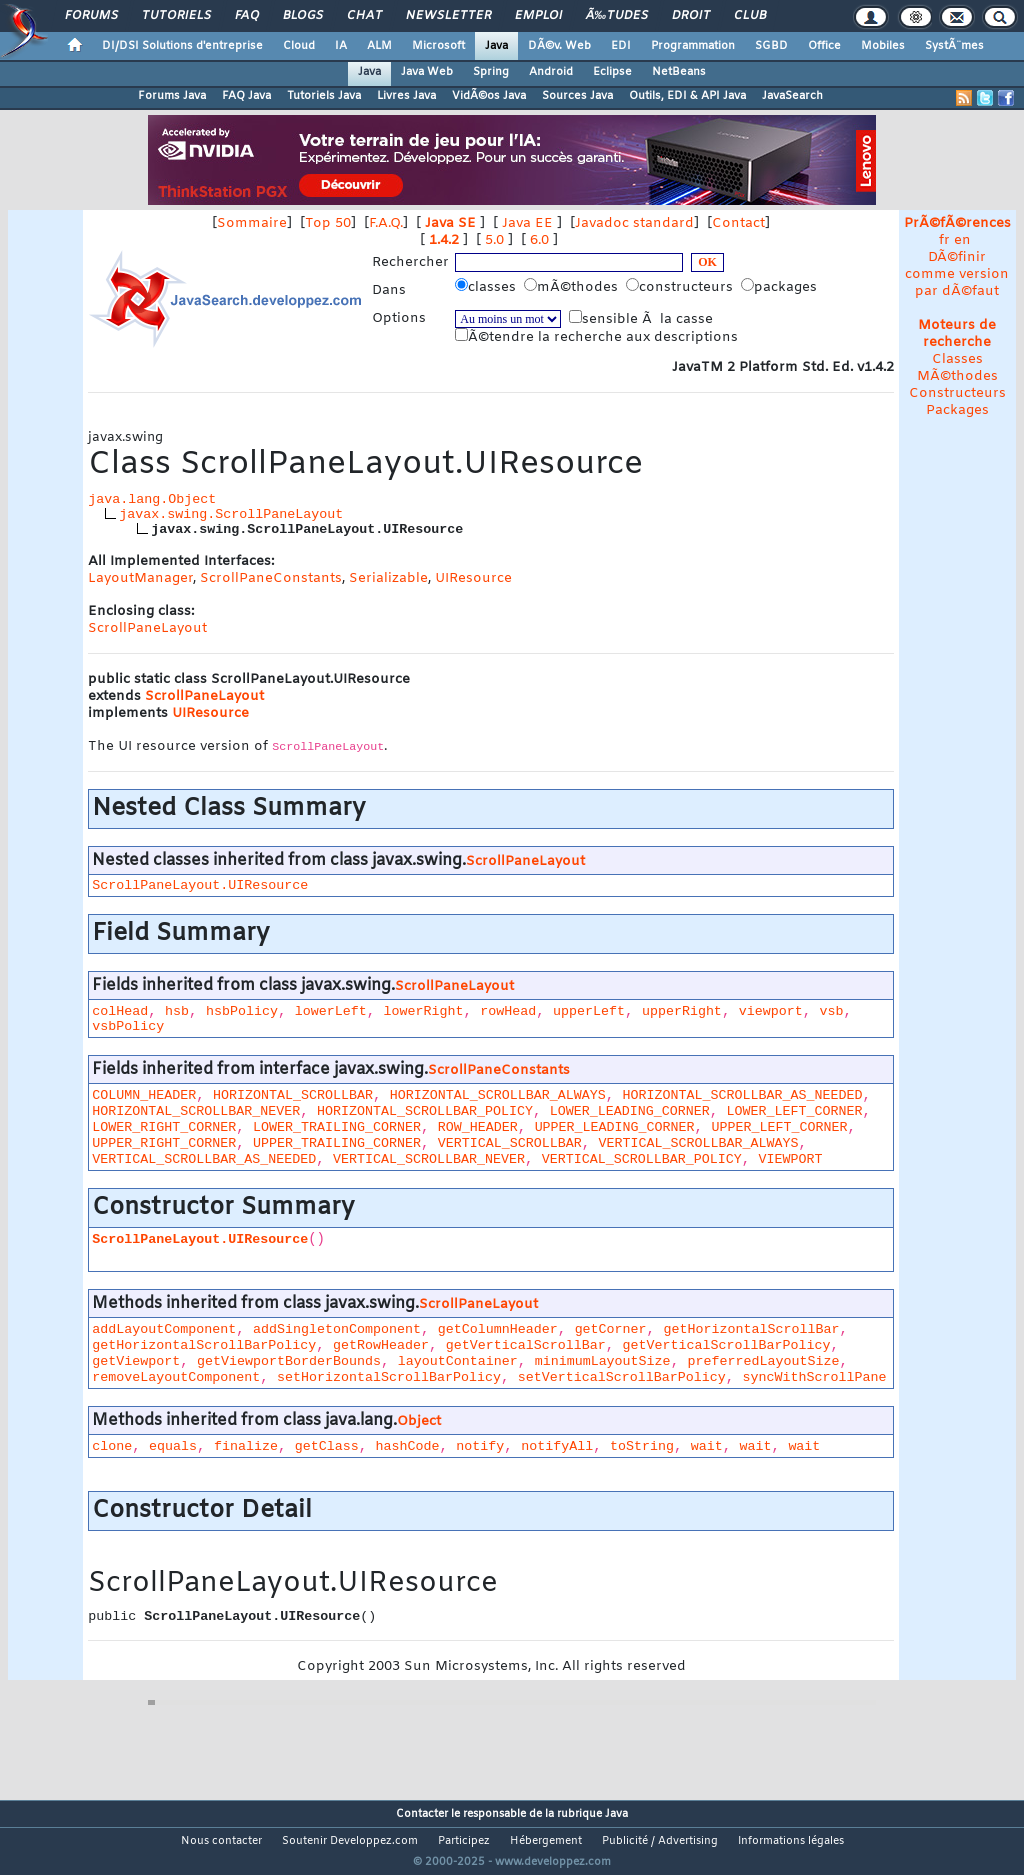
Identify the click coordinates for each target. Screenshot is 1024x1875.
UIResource (473, 578)
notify (480, 1446)
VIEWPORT (791, 1159)
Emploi (538, 16)
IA (341, 46)
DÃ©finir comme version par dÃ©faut (957, 274)
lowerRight (423, 1011)
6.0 (539, 240)
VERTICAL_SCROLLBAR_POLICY (642, 1159)
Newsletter (448, 16)
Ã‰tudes (617, 16)
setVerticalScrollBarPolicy (622, 1377)
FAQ (247, 16)
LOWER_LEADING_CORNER (630, 1111)
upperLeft (589, 1011)
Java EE (527, 223)
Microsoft (438, 46)
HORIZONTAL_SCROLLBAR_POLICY (425, 1111)
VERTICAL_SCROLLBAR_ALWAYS (699, 1143)
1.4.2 (444, 240)
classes (487, 287)
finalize (246, 1446)
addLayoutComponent (164, 1329)
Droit (691, 16)
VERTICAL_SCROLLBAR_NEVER (429, 1159)
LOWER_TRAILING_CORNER (337, 1127)
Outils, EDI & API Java (687, 96)
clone (112, 1446)
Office (824, 46)
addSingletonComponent (337, 1329)
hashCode (408, 1446)
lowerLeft (331, 1011)
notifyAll (557, 1446)
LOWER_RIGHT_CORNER (164, 1127)
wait (707, 1446)
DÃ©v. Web (559, 46)
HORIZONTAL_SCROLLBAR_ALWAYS (498, 1095)
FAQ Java (246, 96)
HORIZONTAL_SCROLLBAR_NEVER (196, 1111)
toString (642, 1446)
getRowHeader (381, 1345)
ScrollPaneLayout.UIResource (200, 885)
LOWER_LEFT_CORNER (795, 1111)
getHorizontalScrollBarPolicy (204, 1345)
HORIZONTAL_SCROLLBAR (293, 1095)
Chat (364, 16)
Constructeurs (957, 393)
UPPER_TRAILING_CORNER (337, 1143)
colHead (120, 1011)
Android (551, 72)
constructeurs (681, 287)
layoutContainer (458, 1361)
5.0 (494, 240)
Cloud (299, 46)
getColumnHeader (498, 1329)
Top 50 (328, 223)
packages (781, 287)
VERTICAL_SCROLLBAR (510, 1143)
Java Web (427, 72)
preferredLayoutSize (763, 1361)
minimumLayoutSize (603, 1361)
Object (419, 1421)
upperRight (682, 1011)
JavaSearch (792, 96)
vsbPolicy (128, 1026)
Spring (491, 72)
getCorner (611, 1329)
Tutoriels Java (324, 96)
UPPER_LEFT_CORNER (779, 1127)
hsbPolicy (242, 1011)
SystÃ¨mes (954, 46)
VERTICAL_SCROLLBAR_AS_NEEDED (204, 1159)
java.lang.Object (152, 499)
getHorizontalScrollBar (751, 1329)
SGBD (771, 46)
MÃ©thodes (957, 376)
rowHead (508, 1011)
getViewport (136, 1361)
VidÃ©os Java (489, 96)
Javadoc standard (634, 223)
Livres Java (406, 96)
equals (173, 1446)
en (962, 240)
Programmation (693, 46)
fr (944, 240)
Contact (738, 223)
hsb (177, 1011)
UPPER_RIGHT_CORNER (164, 1143)
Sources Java (577, 96)
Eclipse (612, 72)
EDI (621, 46)
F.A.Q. (386, 223)
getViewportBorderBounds (289, 1361)
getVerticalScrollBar (526, 1345)
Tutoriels (176, 16)
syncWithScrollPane (815, 1377)
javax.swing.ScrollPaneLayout (231, 514)
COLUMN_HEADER (144, 1095)
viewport (771, 1011)
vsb (832, 1011)
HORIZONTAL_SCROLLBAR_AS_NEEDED (743, 1095)
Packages (957, 410)
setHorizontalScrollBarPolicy (389, 1377)
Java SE (450, 223)
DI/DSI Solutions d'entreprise (182, 46)
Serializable (388, 578)
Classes (957, 359)
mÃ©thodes (573, 287)
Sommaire (252, 223)
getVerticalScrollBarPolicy (727, 1345)
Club (750, 16)
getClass (327, 1446)
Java (496, 46)
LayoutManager (140, 578)
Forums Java (172, 96)
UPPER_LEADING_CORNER (615, 1127)
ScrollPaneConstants (271, 578)
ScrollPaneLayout (147, 628)
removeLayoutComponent (176, 1377)
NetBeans (679, 72)
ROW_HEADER (478, 1127)
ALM (379, 46)
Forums (91, 16)
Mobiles (883, 46)
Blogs (303, 16)
